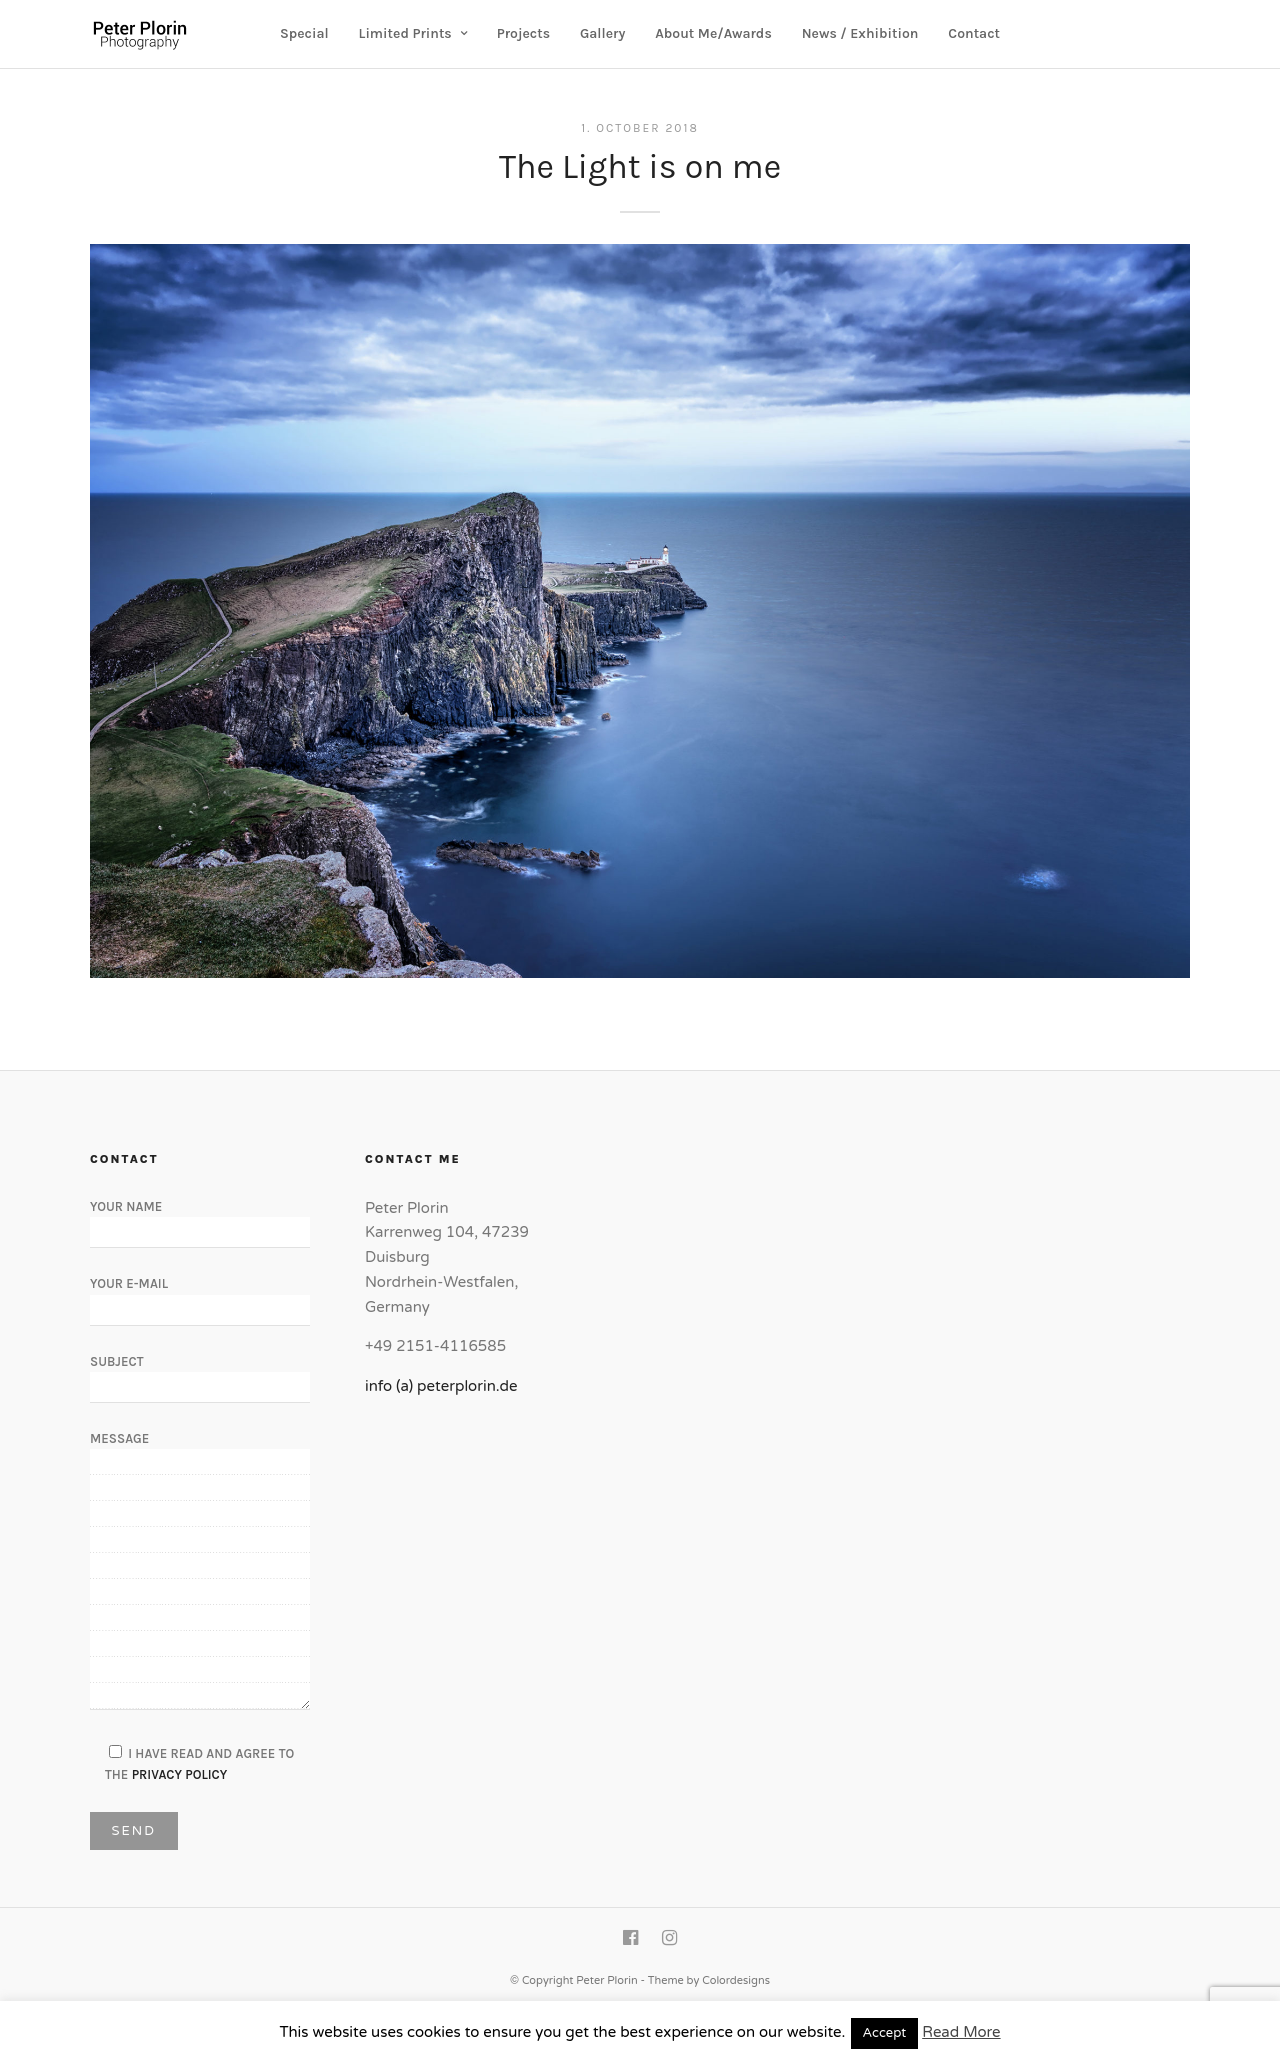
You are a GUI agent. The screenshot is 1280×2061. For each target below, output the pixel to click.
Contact (974, 33)
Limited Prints (405, 33)
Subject (200, 1374)
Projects (523, 33)
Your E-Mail (200, 1296)
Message (200, 1572)
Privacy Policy (180, 1774)
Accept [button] (885, 2033)
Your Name (200, 1219)
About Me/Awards (713, 33)
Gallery (602, 33)
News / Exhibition (860, 33)
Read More (961, 2032)
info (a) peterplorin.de (441, 1386)
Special (304, 33)
